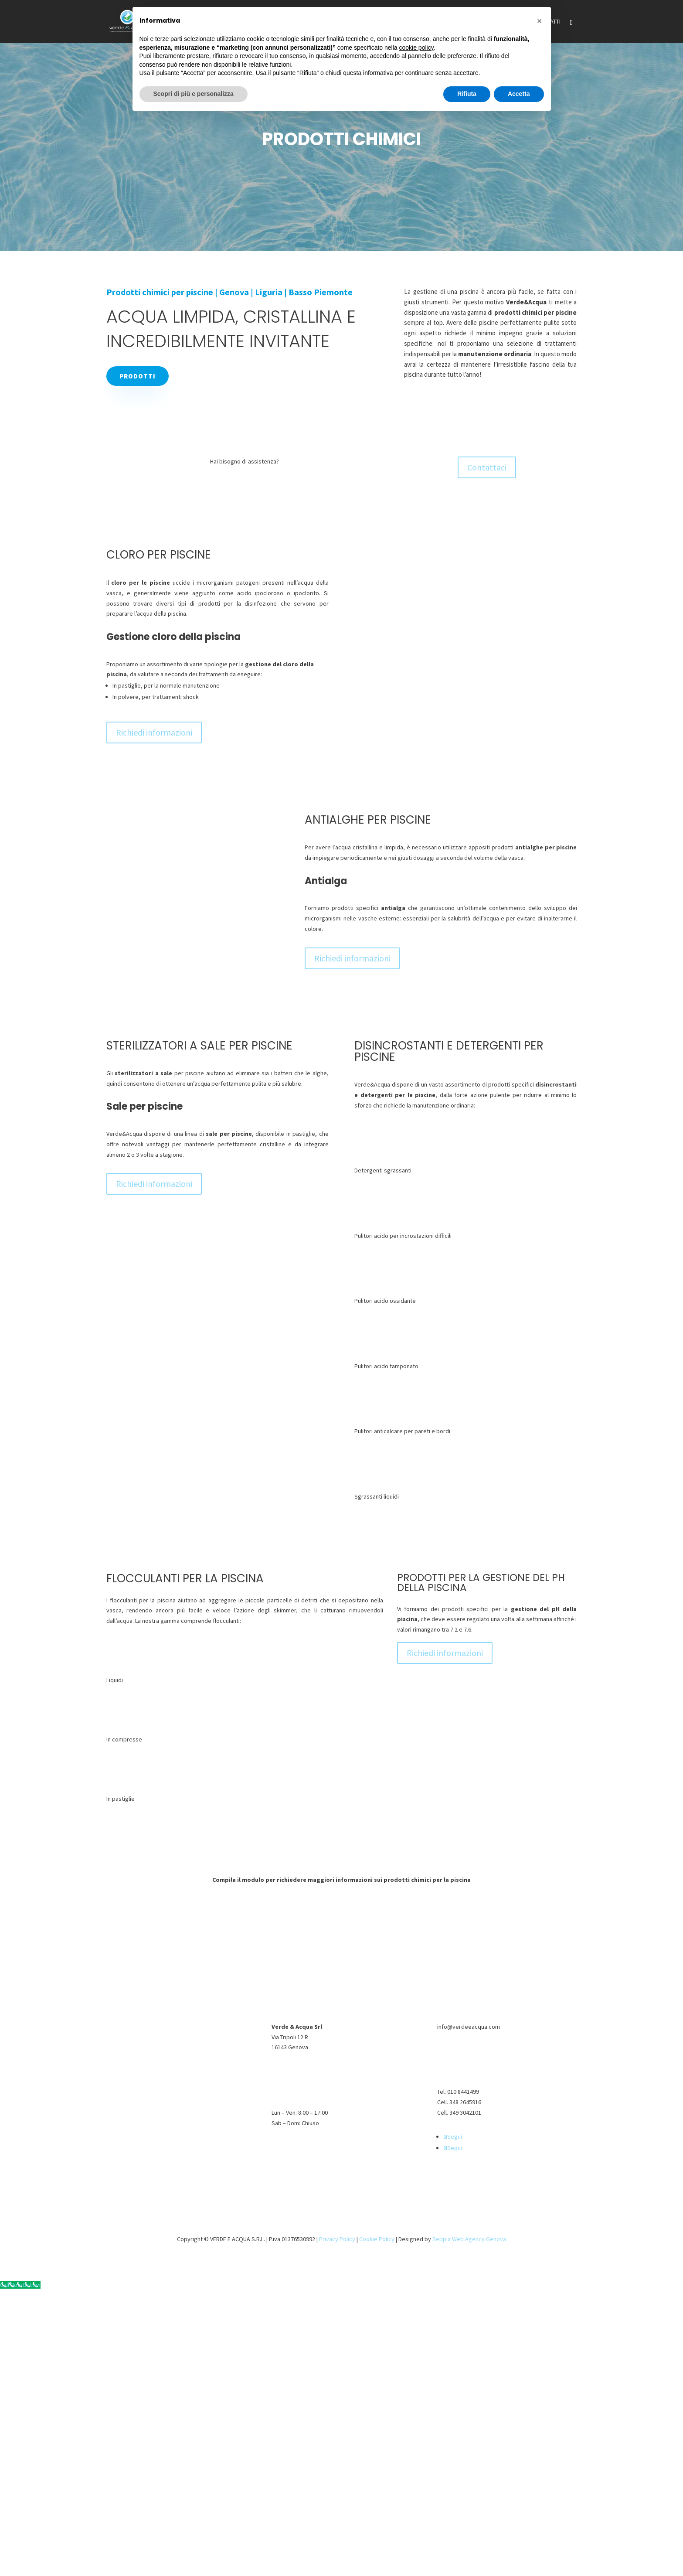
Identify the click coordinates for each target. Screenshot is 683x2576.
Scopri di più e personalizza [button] (193, 93)
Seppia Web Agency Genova (469, 2239)
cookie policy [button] (416, 47)
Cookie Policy (376, 2239)
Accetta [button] (519, 93)
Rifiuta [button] (466, 93)
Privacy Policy (337, 2239)
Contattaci (486, 467)
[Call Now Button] (20, 2285)
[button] (540, 21)
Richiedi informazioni (154, 732)
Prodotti (137, 376)
